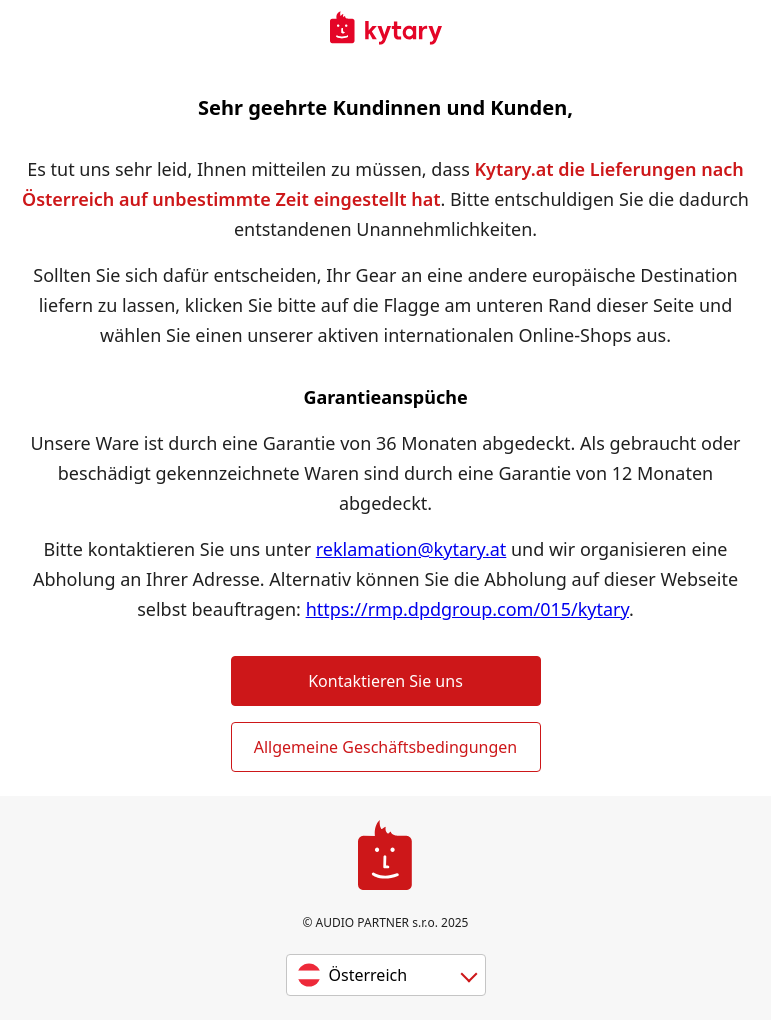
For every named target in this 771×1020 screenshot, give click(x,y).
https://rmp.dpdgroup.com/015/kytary (467, 609)
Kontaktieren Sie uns (385, 681)
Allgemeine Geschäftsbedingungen (385, 747)
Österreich (368, 975)
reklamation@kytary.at (411, 549)
